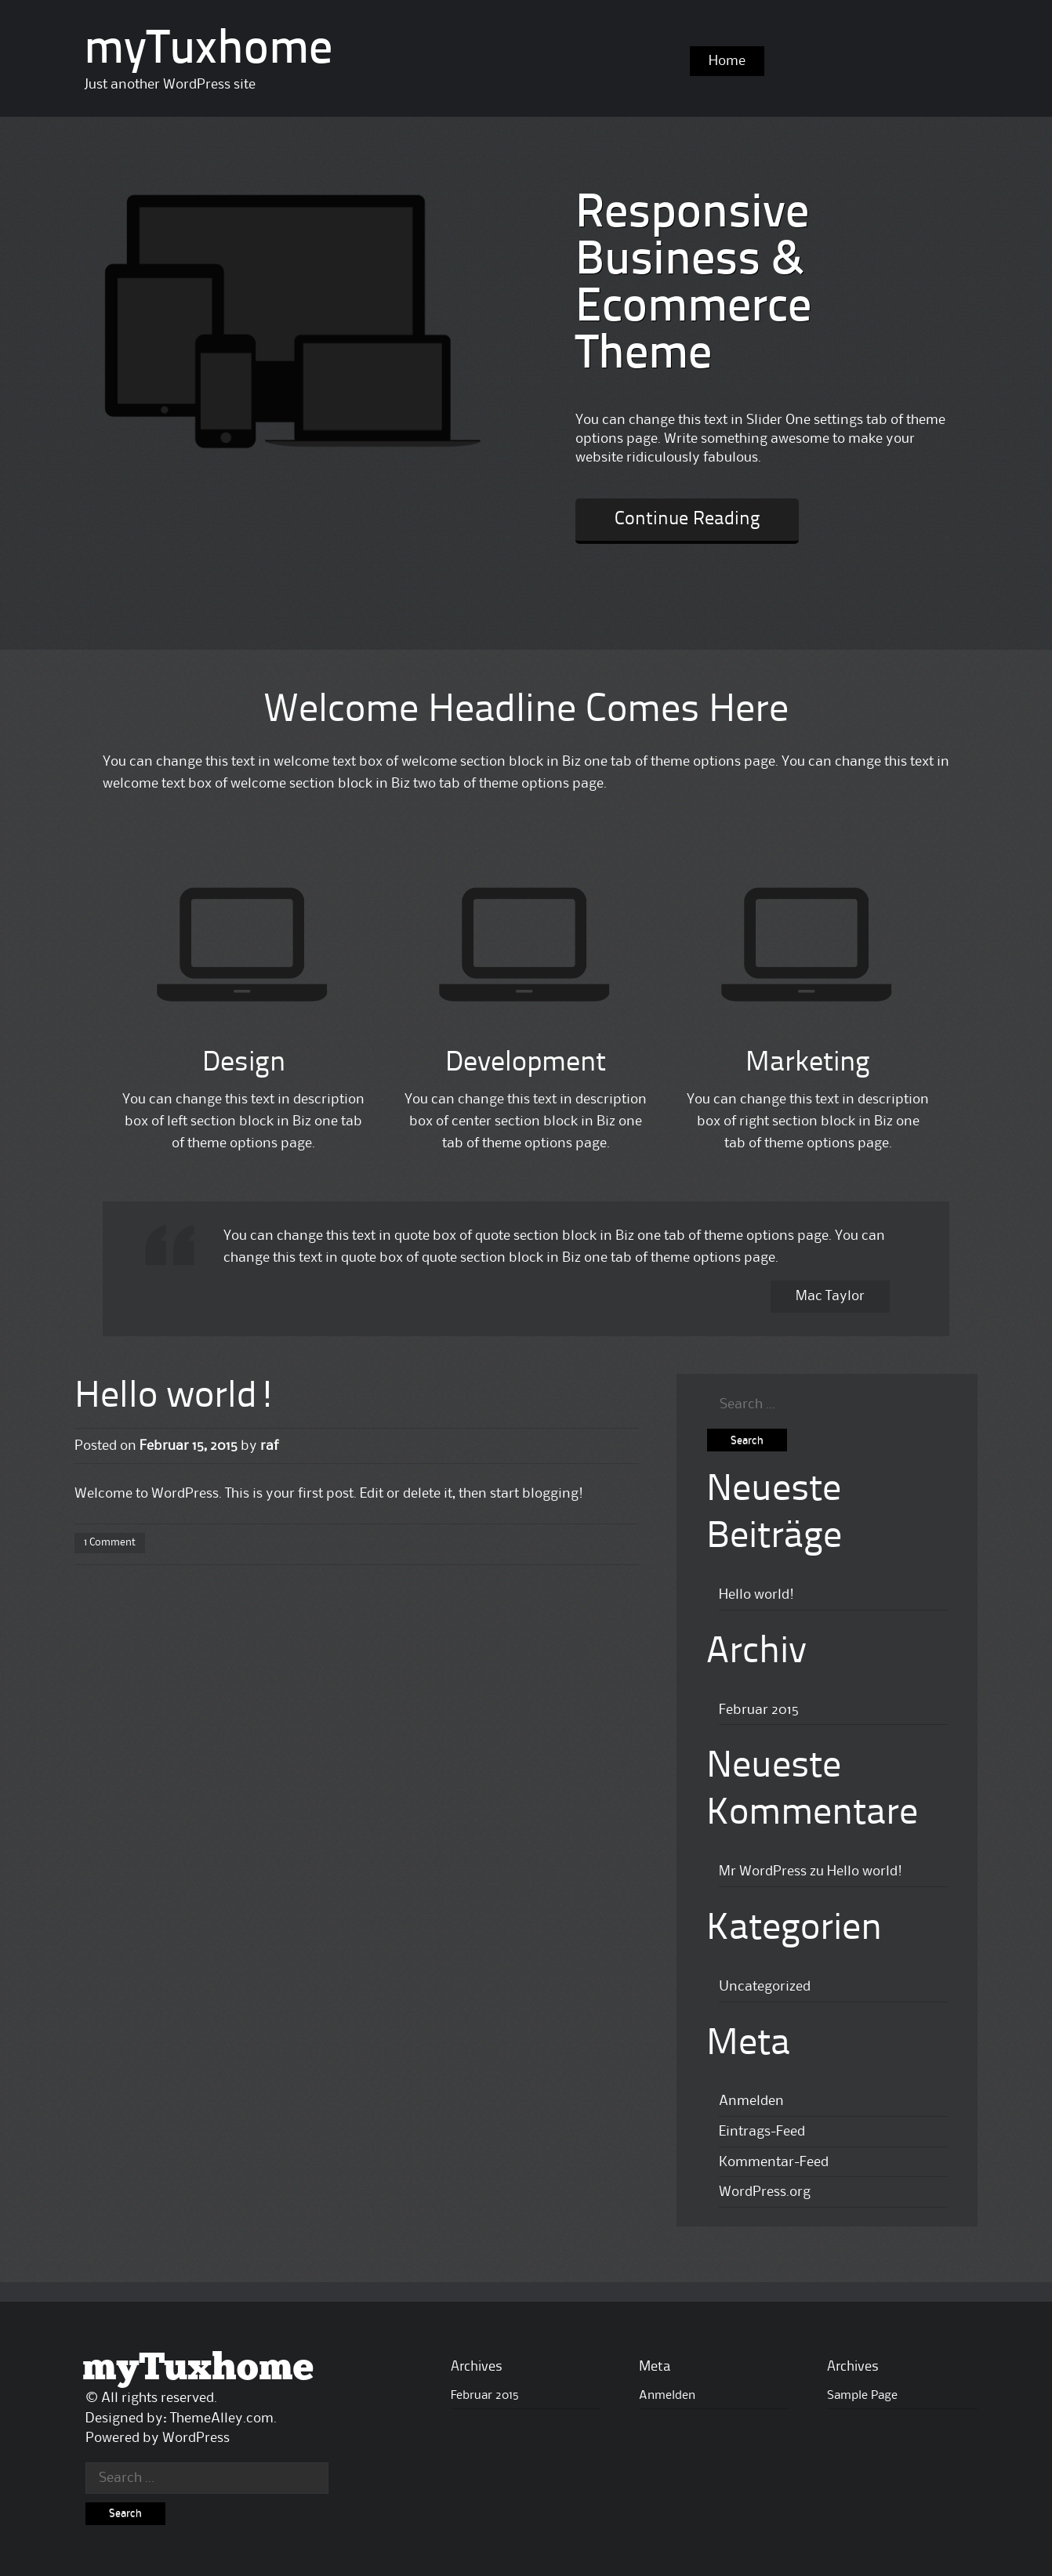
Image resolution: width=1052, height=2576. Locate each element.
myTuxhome (208, 50)
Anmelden (751, 2101)
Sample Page (862, 2395)
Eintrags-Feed (762, 2131)
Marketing (807, 1063)
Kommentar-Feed (774, 2162)
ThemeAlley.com (222, 2418)
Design (243, 1063)
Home (727, 61)
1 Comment (110, 1542)
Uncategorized (765, 1986)
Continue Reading (687, 519)
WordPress (196, 2438)
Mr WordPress (763, 1871)
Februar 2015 (759, 1710)
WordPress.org (765, 2192)
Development (525, 1063)
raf (269, 1446)
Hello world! (175, 1397)
